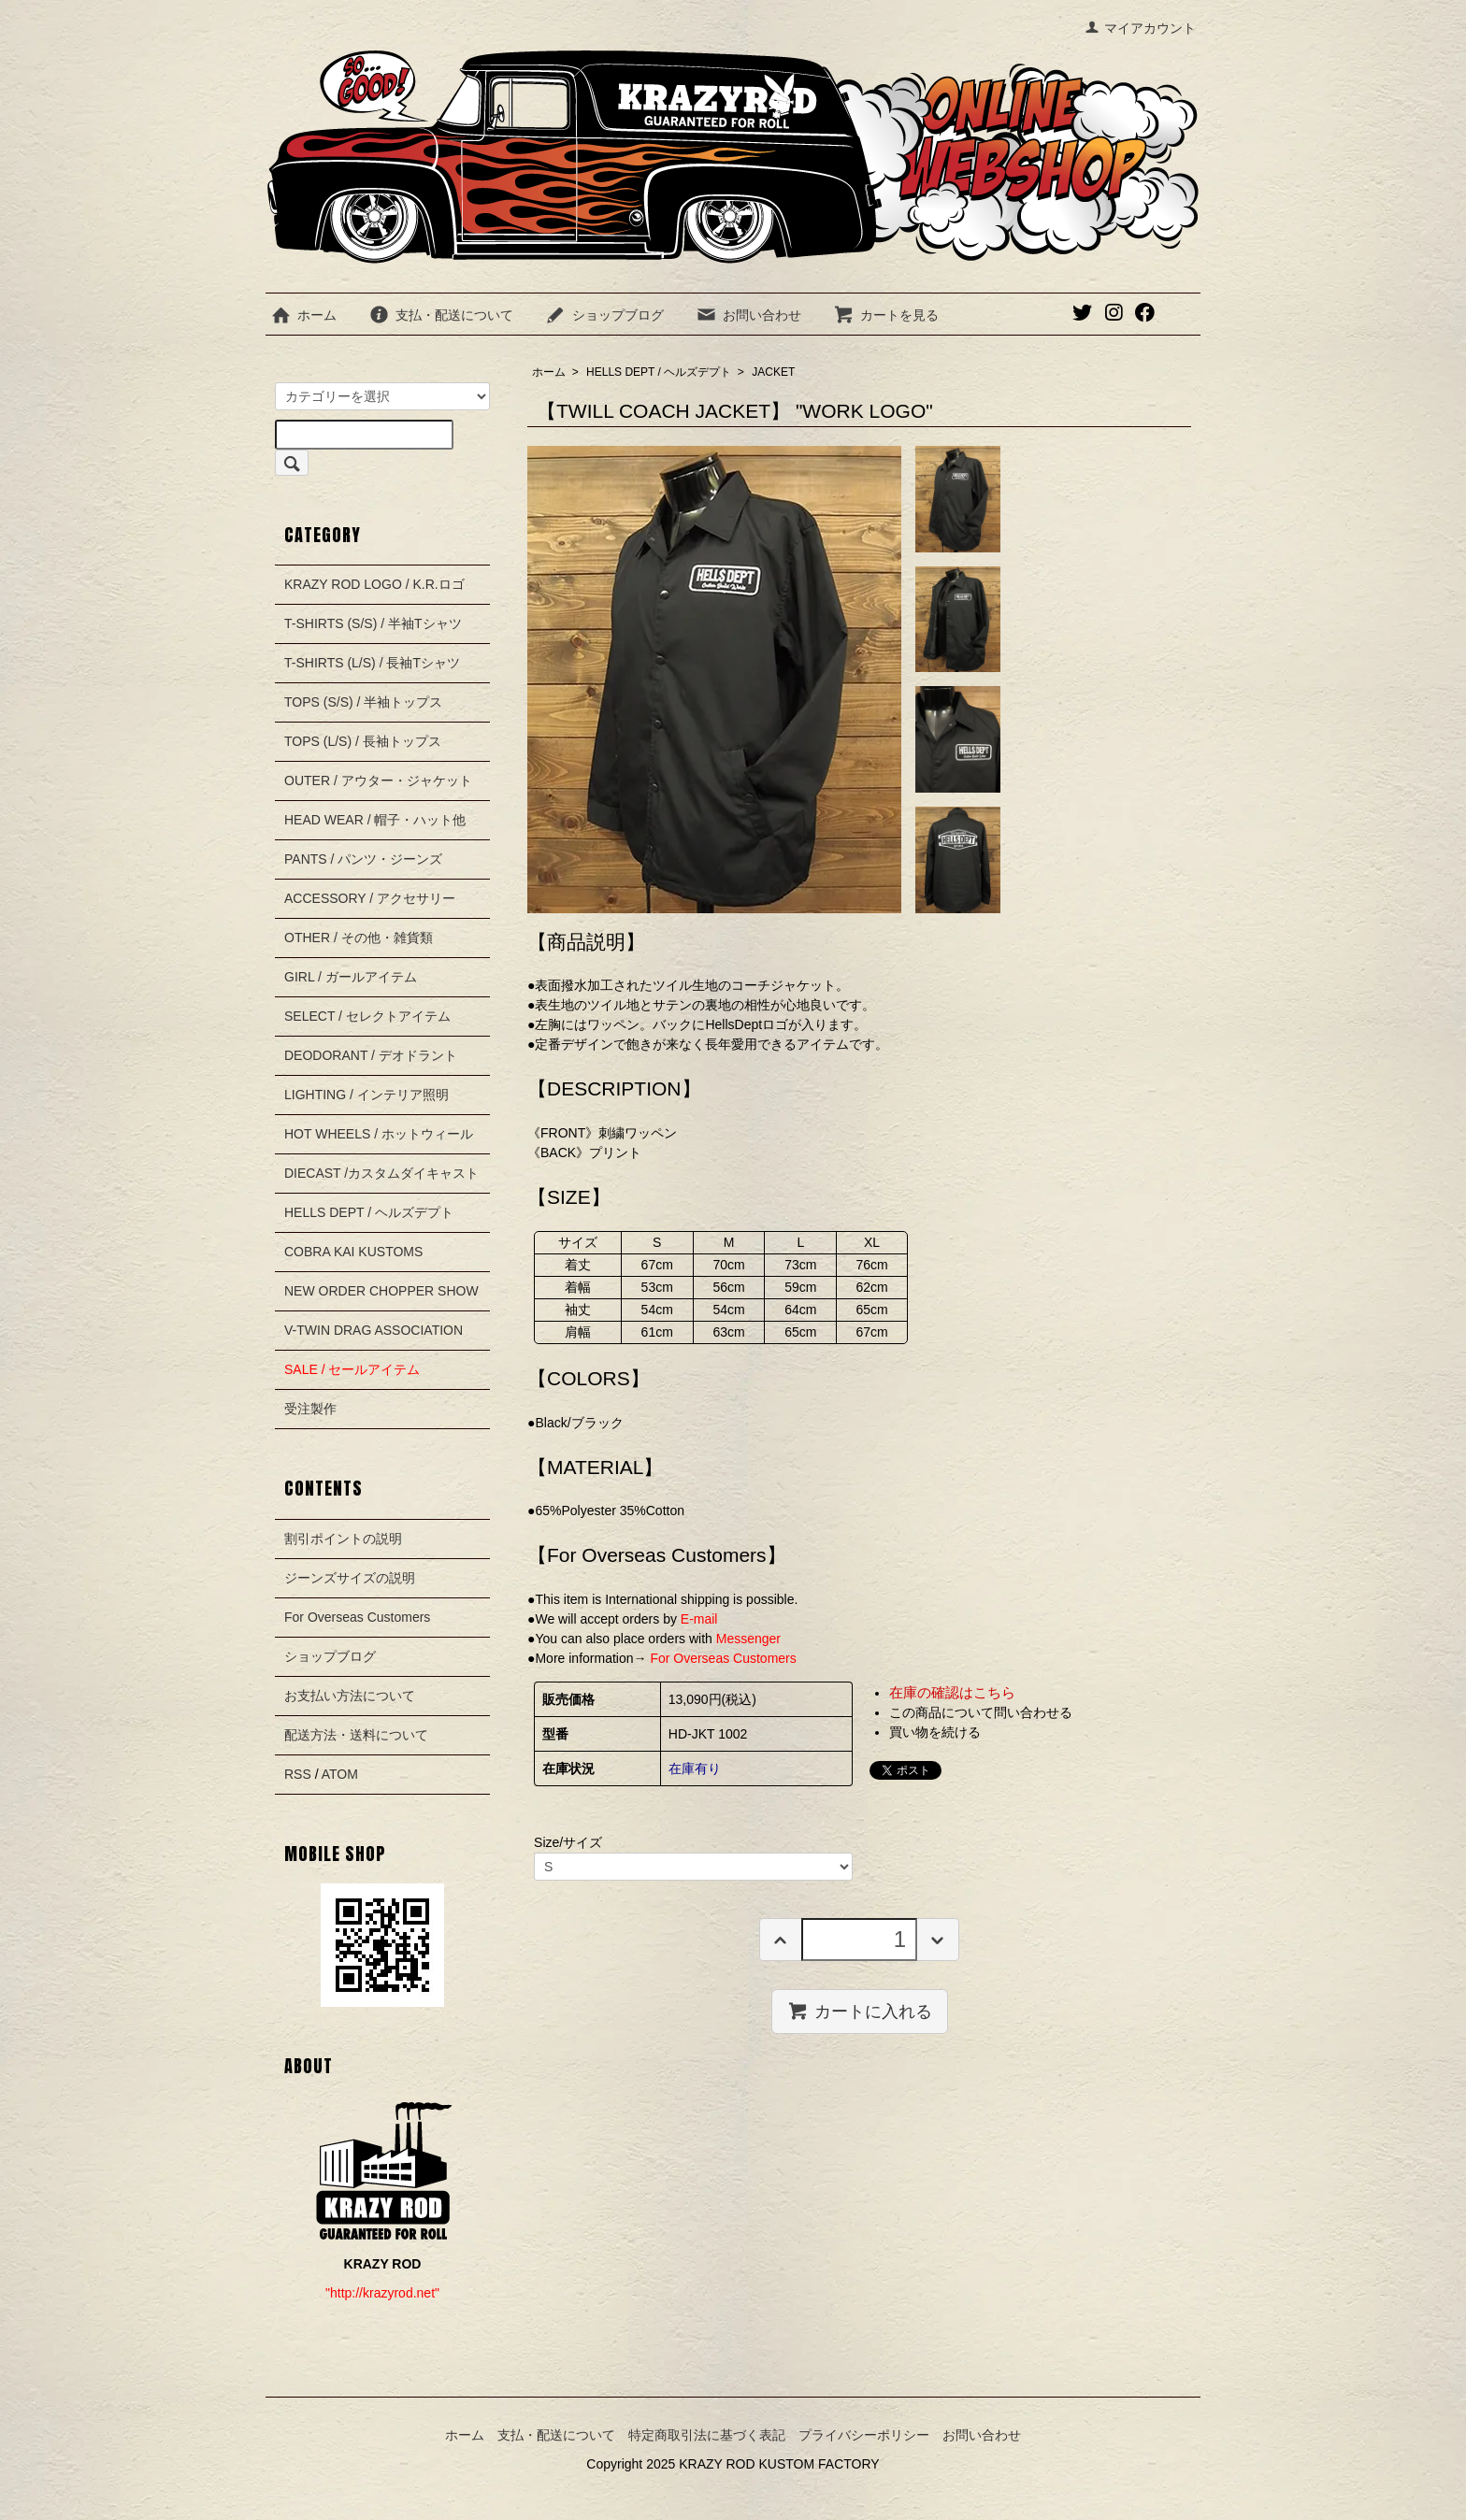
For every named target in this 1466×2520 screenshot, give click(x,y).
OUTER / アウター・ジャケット (378, 780)
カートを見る (886, 315)
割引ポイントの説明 (343, 1538)
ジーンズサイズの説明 (349, 1577)
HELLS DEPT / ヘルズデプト (658, 372)
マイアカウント (1140, 28)
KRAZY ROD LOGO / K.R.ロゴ (374, 584)
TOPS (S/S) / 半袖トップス (363, 701)
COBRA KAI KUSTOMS (353, 1251)
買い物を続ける (935, 1732)
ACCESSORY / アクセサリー (369, 898)
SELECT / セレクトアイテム (367, 1016)
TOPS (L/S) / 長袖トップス (362, 741)
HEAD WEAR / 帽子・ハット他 (375, 819)
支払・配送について (440, 315)
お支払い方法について (349, 1695)
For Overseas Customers (357, 1617)
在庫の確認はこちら (952, 1692)
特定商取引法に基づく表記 (706, 2434)
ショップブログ (604, 315)
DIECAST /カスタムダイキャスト (381, 1173)
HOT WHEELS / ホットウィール (378, 1133)
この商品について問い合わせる (980, 1712)
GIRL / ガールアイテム (350, 976)
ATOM (340, 1774)
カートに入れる (859, 2010)
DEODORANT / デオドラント (370, 1055)
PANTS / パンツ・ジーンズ (363, 859)
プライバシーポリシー (863, 2434)
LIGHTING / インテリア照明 (366, 1094)
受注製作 (310, 1408)
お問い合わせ (748, 315)
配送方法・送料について (356, 1734)
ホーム (303, 315)
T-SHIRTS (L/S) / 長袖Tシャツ (372, 662)
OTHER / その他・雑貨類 (358, 937)
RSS (297, 1774)
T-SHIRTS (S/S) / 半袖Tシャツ (373, 623)
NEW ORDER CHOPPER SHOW (381, 1290)
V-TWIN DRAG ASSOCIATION (373, 1330)
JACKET (773, 372)
